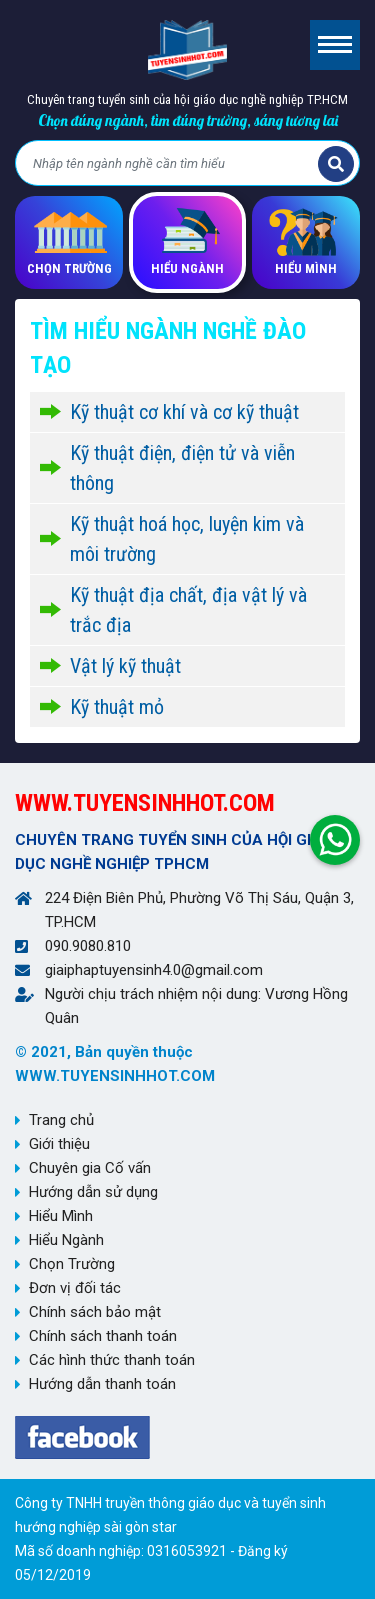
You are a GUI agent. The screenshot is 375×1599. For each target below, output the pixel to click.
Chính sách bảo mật (95, 1312)
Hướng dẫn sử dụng (93, 1192)
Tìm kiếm (336, 164)
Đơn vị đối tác (75, 1288)
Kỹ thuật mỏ (117, 707)
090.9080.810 (88, 946)
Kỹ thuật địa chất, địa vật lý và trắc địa (188, 610)
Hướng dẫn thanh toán (102, 1384)
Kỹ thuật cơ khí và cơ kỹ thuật (184, 412)
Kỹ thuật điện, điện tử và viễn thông (182, 468)
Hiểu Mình (61, 1216)
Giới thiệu (59, 1144)
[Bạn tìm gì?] (169, 164)
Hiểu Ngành (66, 1240)
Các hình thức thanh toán (112, 1360)
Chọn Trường (72, 1264)
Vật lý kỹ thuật (125, 666)
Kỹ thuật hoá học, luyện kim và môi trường (187, 539)
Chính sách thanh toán (103, 1336)
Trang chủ (61, 1120)
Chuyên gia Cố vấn (90, 1168)
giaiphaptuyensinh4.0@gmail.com (154, 970)
